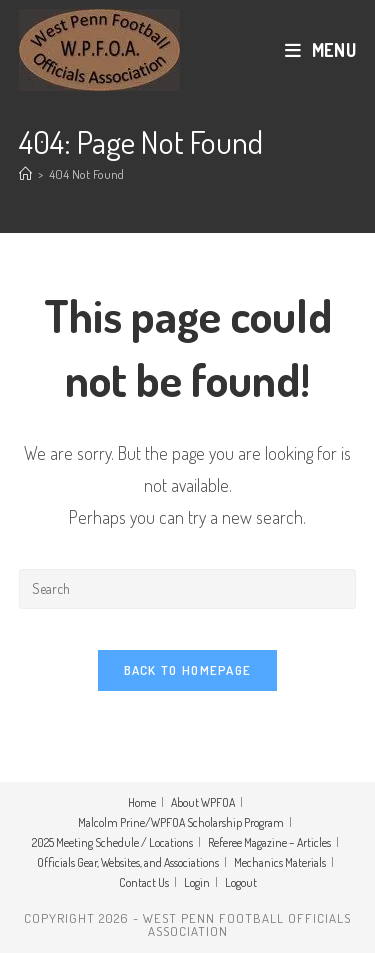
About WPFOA (203, 802)
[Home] (25, 174)
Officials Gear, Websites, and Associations (128, 862)
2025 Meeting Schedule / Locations (112, 842)
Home (142, 802)
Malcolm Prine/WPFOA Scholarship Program (181, 822)
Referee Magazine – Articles (269, 842)
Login (197, 882)
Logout (241, 882)
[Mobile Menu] (321, 50)
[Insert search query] (188, 589)
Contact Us (144, 882)
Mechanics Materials (280, 862)
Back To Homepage (188, 670)
